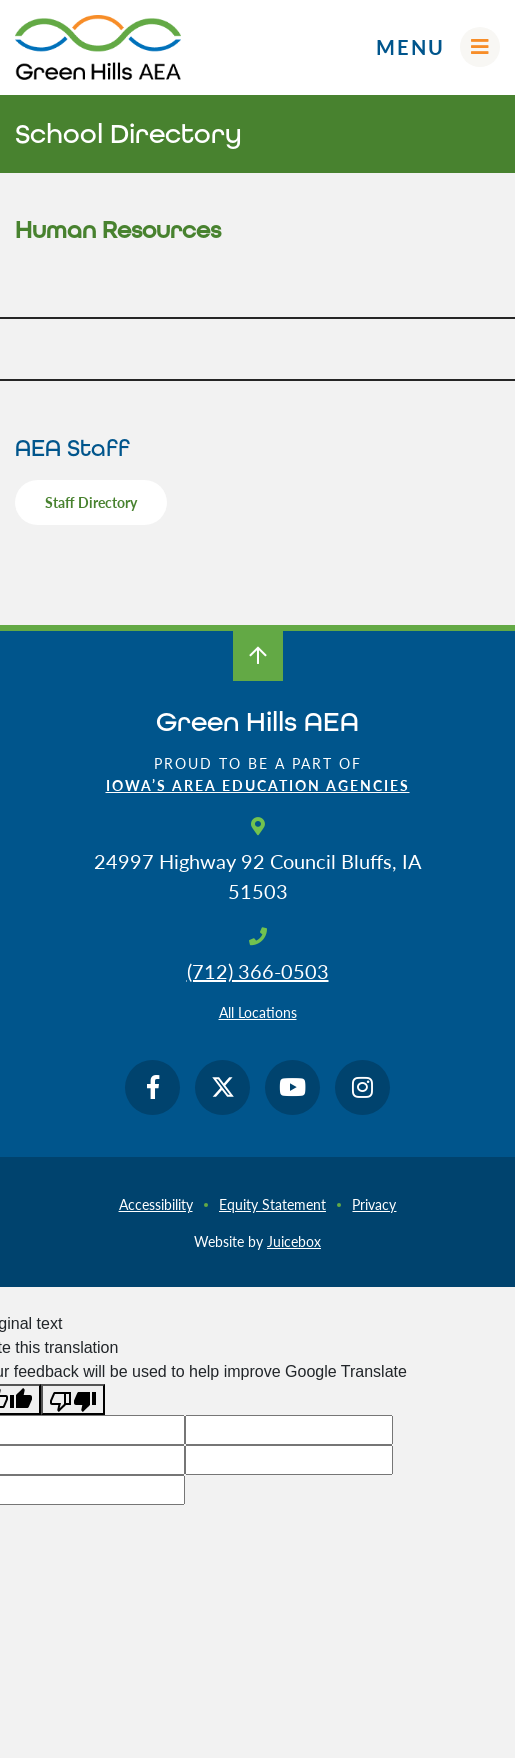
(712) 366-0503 (258, 971)
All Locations (258, 1012)
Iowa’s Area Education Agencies (258, 785)
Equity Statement (272, 1204)
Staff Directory (91, 502)
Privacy (374, 1204)
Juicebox (294, 1241)
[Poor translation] (73, 1399)
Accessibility (156, 1204)
